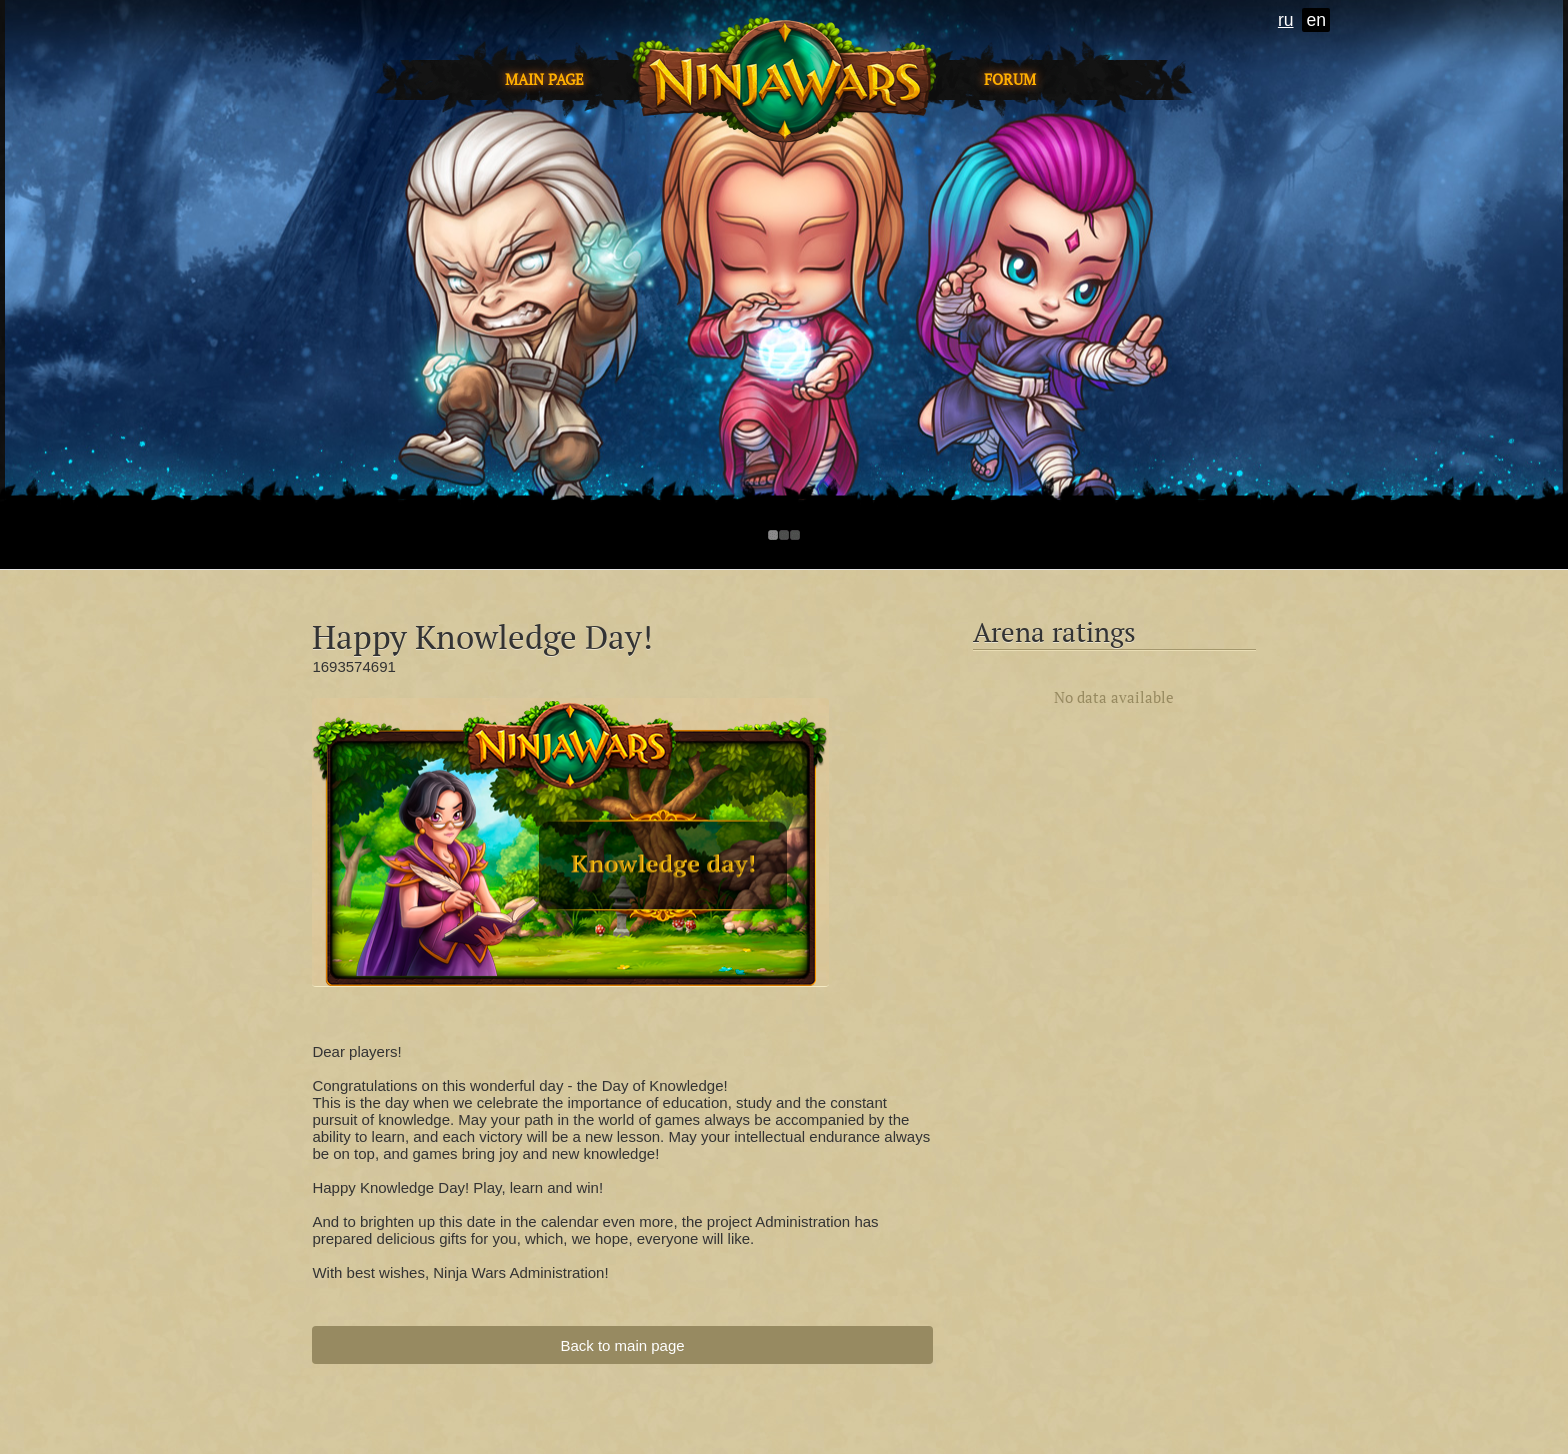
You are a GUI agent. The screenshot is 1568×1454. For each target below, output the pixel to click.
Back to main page (622, 1345)
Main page (544, 79)
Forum (1010, 79)
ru (1286, 20)
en (1316, 20)
